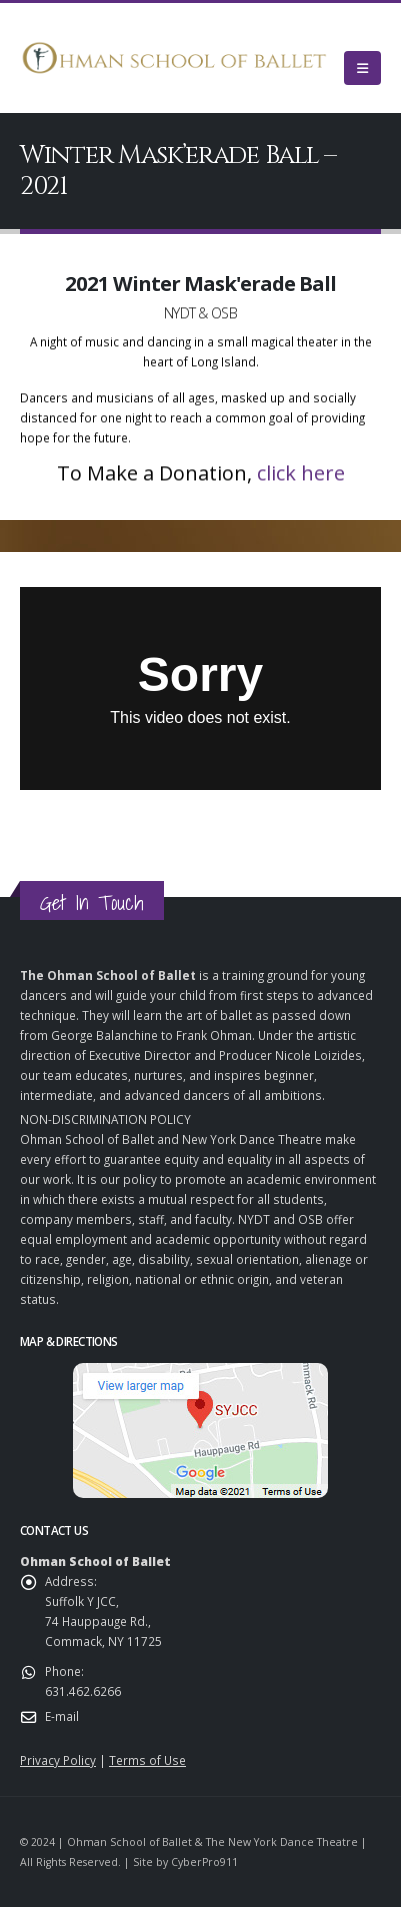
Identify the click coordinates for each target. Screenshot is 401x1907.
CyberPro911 (204, 1862)
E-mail (62, 1716)
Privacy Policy (58, 1760)
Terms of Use (147, 1760)
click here (301, 477)
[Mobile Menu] (362, 68)
